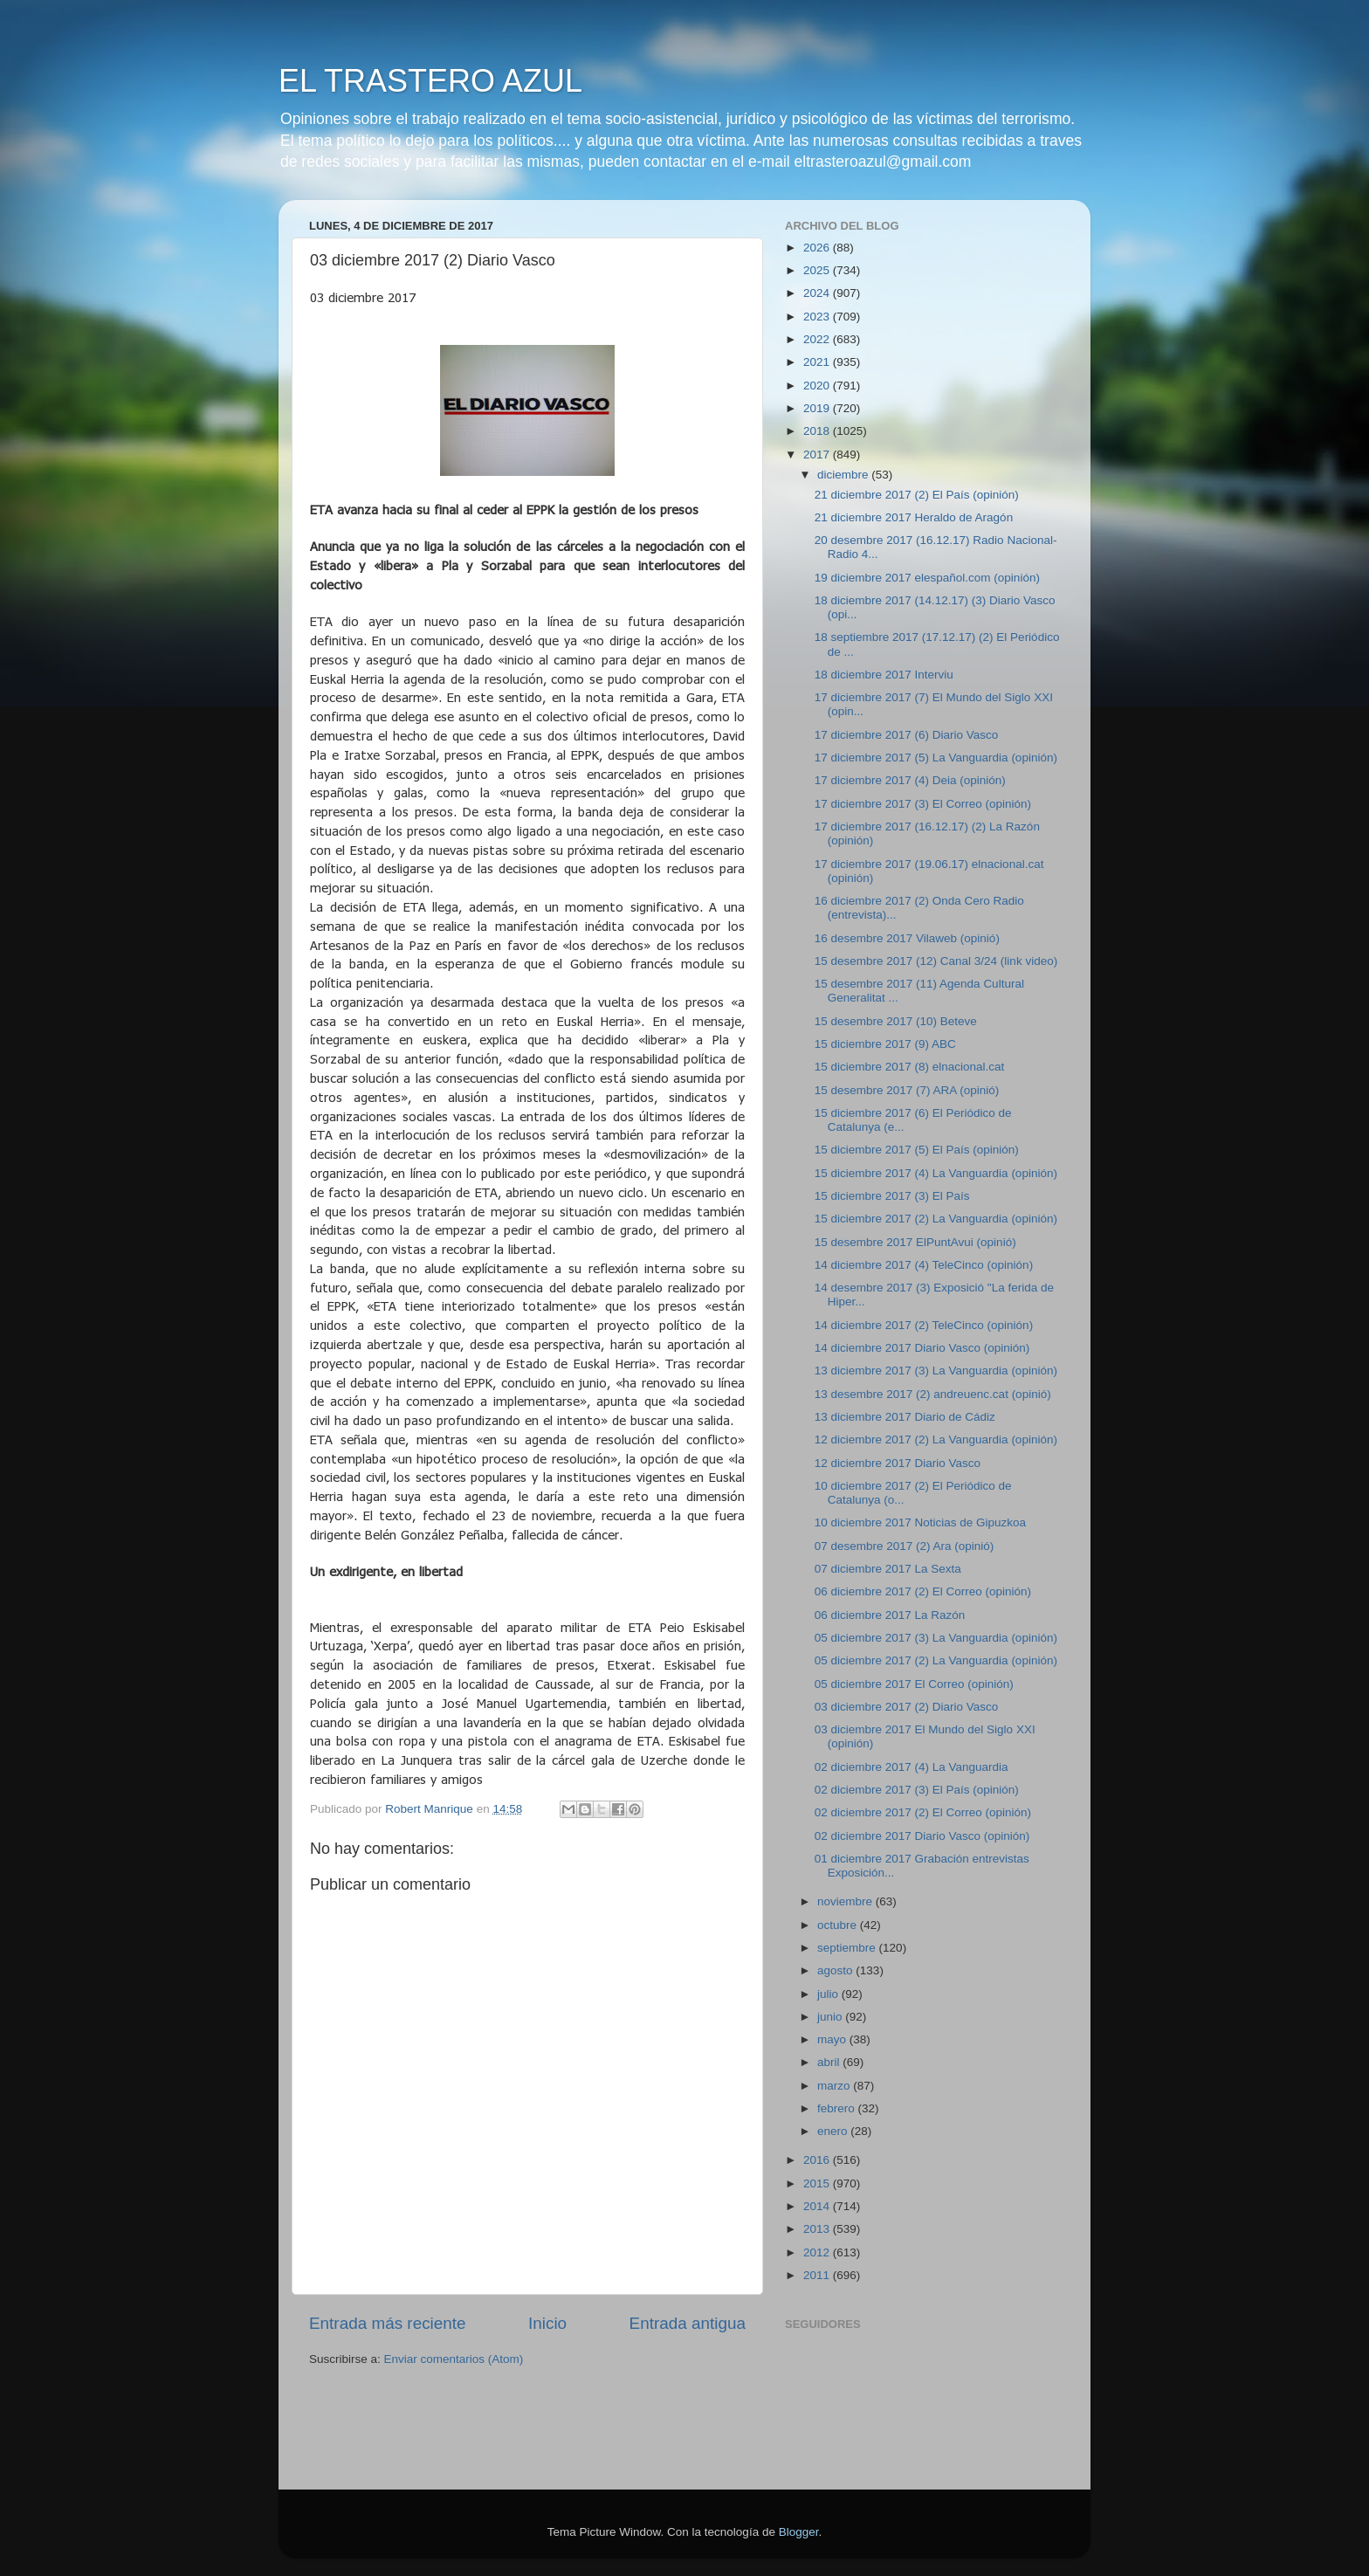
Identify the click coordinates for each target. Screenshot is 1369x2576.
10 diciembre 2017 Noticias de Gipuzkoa (920, 1522)
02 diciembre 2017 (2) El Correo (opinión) (923, 1812)
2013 (818, 2228)
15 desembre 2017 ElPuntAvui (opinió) (915, 1242)
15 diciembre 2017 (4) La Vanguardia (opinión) (936, 1173)
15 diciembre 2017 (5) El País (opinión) (917, 1149)
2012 (818, 2252)
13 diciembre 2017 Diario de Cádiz (905, 1416)
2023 (818, 316)
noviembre (846, 1901)
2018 (818, 430)
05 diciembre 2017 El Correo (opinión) (914, 1684)
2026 (818, 247)
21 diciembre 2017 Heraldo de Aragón (914, 517)
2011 (818, 2275)
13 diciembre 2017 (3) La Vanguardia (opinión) (936, 1370)
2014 (818, 2206)
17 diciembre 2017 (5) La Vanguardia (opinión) (936, 757)
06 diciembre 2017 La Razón (890, 1615)
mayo (833, 2039)
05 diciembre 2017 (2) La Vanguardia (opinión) (936, 1660)
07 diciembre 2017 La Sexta (888, 1568)
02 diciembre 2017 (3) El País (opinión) (917, 1789)
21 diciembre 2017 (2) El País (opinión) (917, 494)
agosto (836, 1970)
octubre (838, 1925)
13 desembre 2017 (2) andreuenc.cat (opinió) (933, 1394)
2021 (818, 361)
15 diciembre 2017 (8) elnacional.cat (910, 1066)
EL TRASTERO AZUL (430, 81)
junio (831, 2016)
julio (829, 1994)
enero (833, 2131)
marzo (835, 2085)
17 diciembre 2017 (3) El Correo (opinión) (923, 803)
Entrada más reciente (387, 2323)
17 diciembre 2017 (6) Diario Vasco (907, 734)
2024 (818, 293)
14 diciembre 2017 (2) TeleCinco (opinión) (924, 1325)
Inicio (547, 2323)
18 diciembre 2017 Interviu (884, 674)
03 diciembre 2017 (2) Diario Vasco (907, 1706)
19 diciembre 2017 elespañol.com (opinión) (927, 577)
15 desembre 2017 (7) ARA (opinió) (907, 1090)
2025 (818, 270)
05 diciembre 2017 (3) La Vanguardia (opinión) (936, 1637)
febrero (837, 2108)
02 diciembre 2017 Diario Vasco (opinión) (922, 1835)
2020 (818, 385)
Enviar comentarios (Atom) (454, 2359)
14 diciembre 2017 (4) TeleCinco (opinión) (924, 1264)
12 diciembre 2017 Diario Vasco (897, 1463)
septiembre (848, 1947)
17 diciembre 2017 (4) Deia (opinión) (910, 780)
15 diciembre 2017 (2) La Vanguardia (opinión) (936, 1218)
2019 (818, 408)
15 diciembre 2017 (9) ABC (885, 1043)
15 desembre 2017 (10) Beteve (896, 1021)
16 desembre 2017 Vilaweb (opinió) (907, 938)
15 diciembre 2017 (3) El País (892, 1195)
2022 (818, 339)
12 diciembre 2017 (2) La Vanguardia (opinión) (936, 1439)
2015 (818, 2183)
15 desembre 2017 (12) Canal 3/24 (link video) (936, 961)
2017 (818, 454)
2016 (818, 2159)
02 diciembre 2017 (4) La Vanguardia (911, 1767)
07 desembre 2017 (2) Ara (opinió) (904, 1546)
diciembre (844, 474)
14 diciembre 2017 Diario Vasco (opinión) (922, 1347)
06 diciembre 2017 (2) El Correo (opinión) (923, 1591)
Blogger (799, 2531)
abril (830, 2062)
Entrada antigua (687, 2323)
